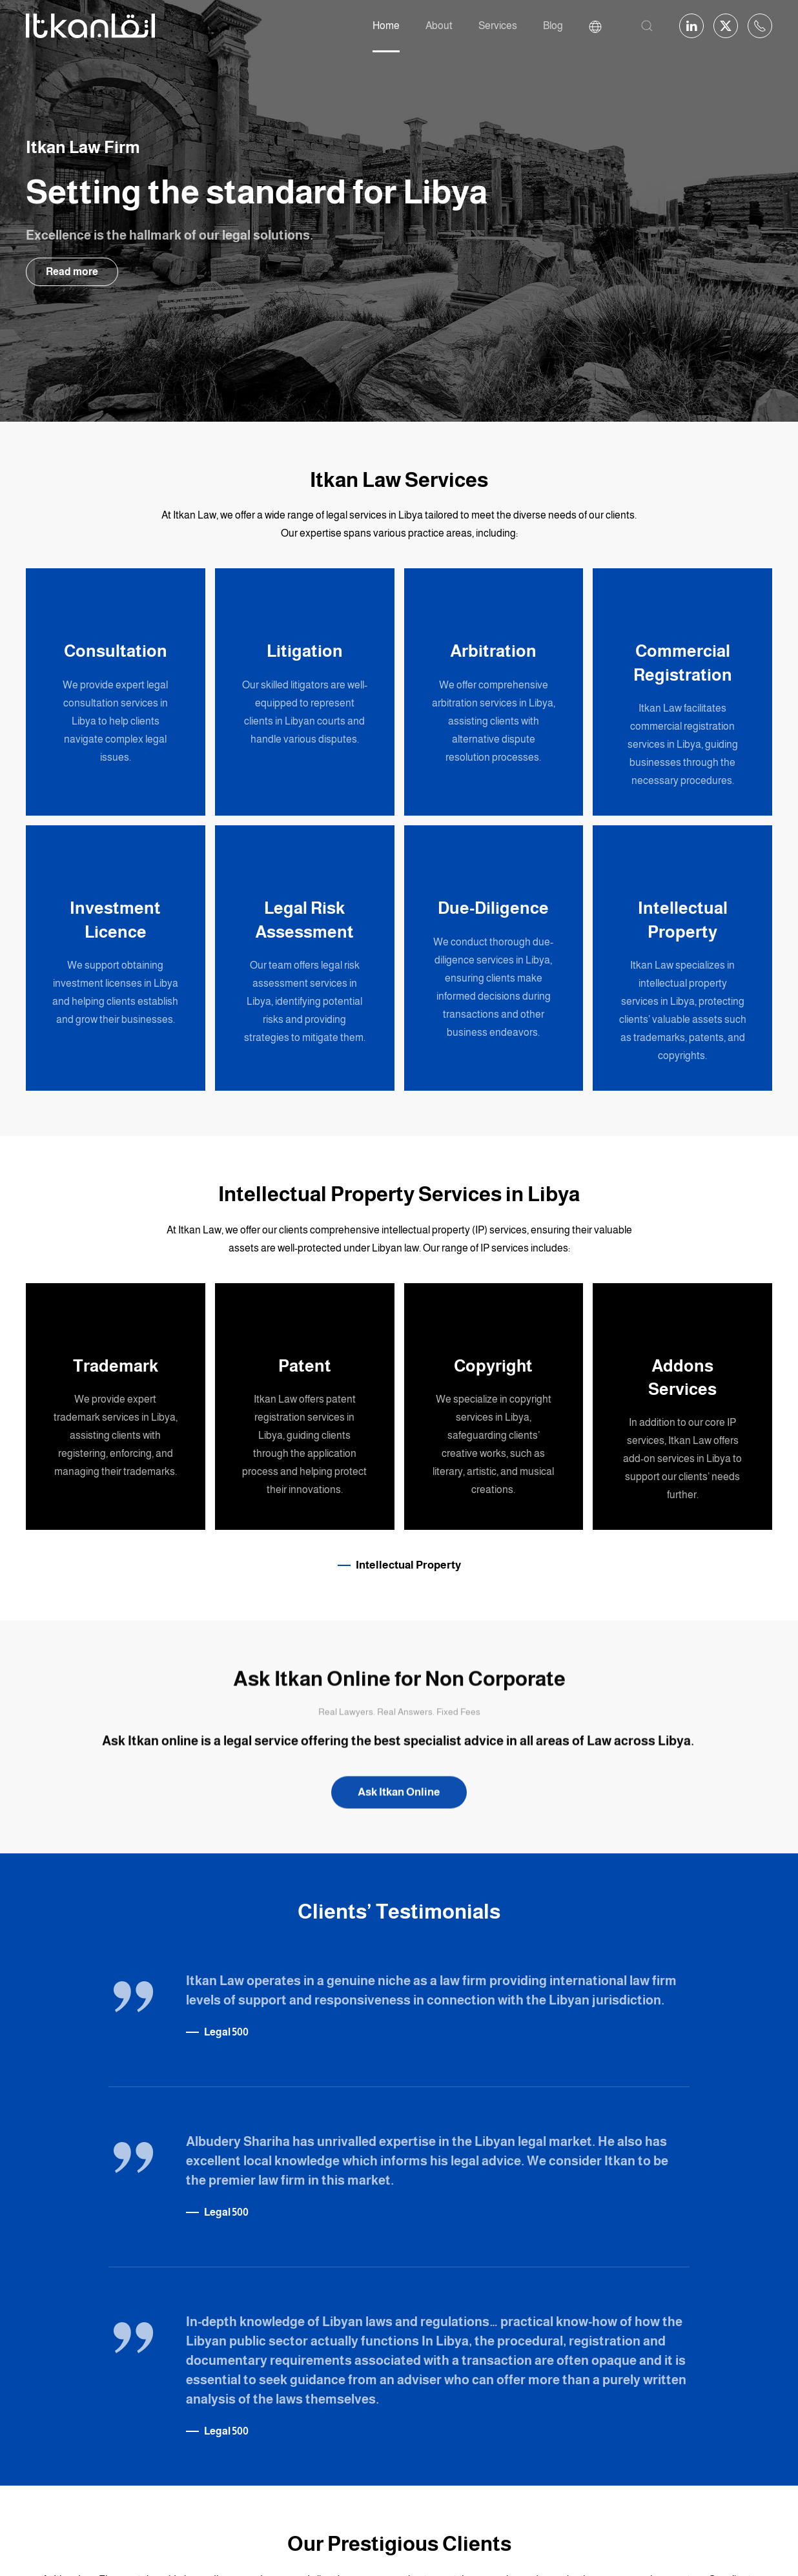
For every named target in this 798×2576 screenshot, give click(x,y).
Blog (553, 25)
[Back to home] (90, 26)
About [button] (439, 25)
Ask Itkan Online (399, 1796)
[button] (646, 26)
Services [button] (497, 25)
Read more (72, 271)
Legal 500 (226, 2031)
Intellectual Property (408, 1565)
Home (386, 25)
